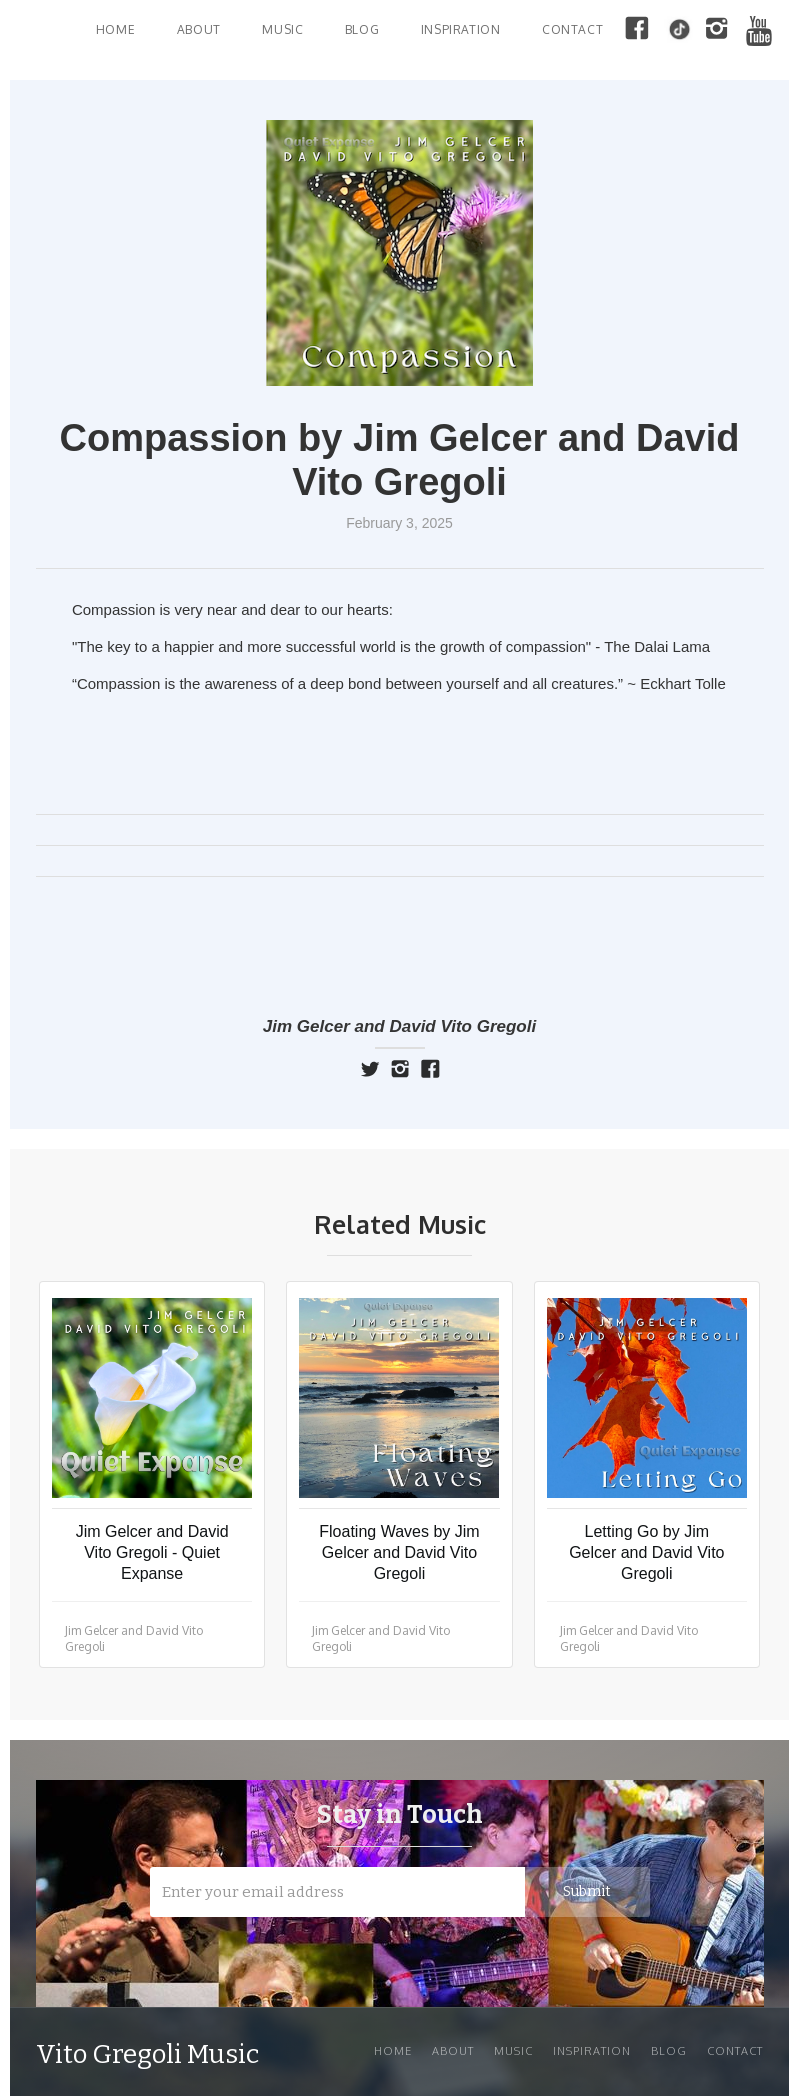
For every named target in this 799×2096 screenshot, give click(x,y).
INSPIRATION (461, 29)
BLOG (362, 29)
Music (513, 2051)
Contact (572, 29)
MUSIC (282, 29)
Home (115, 29)
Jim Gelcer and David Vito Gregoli (399, 1026)
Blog (669, 2051)
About (199, 29)
